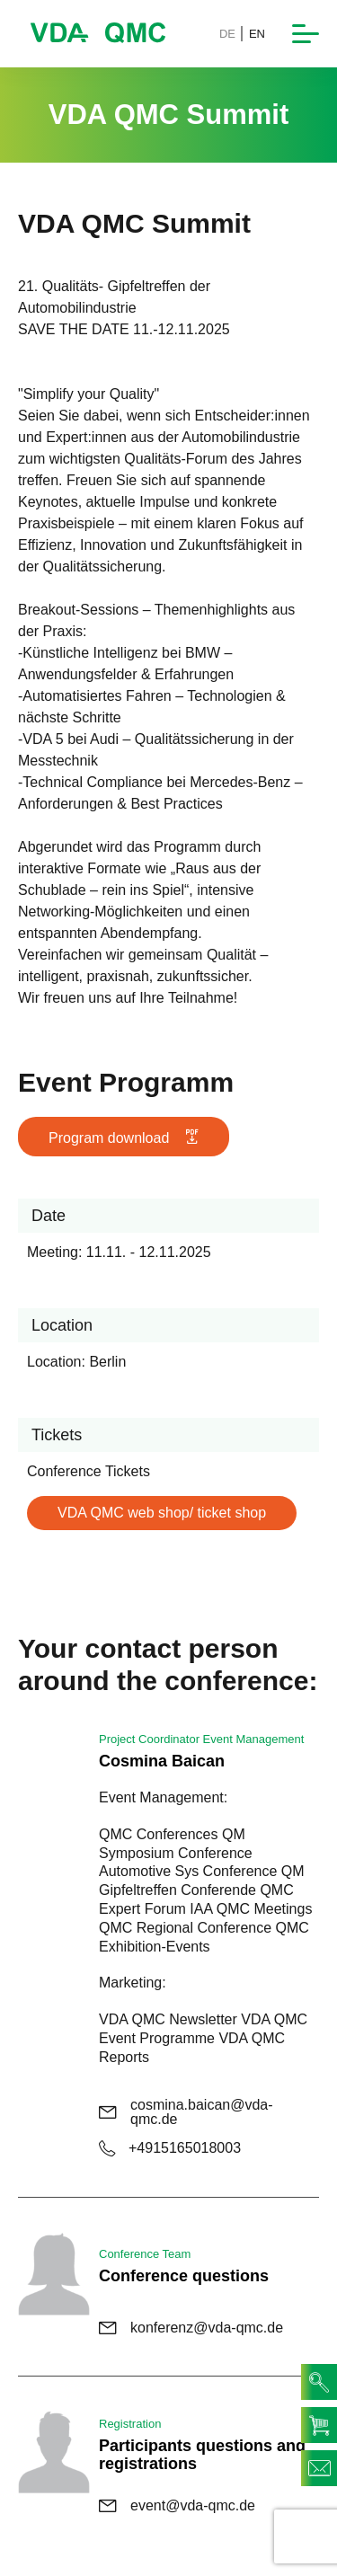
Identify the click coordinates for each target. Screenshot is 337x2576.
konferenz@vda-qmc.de (191, 2328)
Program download (124, 1137)
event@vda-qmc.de (177, 2506)
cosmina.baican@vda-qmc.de (186, 2112)
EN (257, 34)
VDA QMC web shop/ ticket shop (162, 1512)
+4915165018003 (170, 2148)
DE (227, 34)
